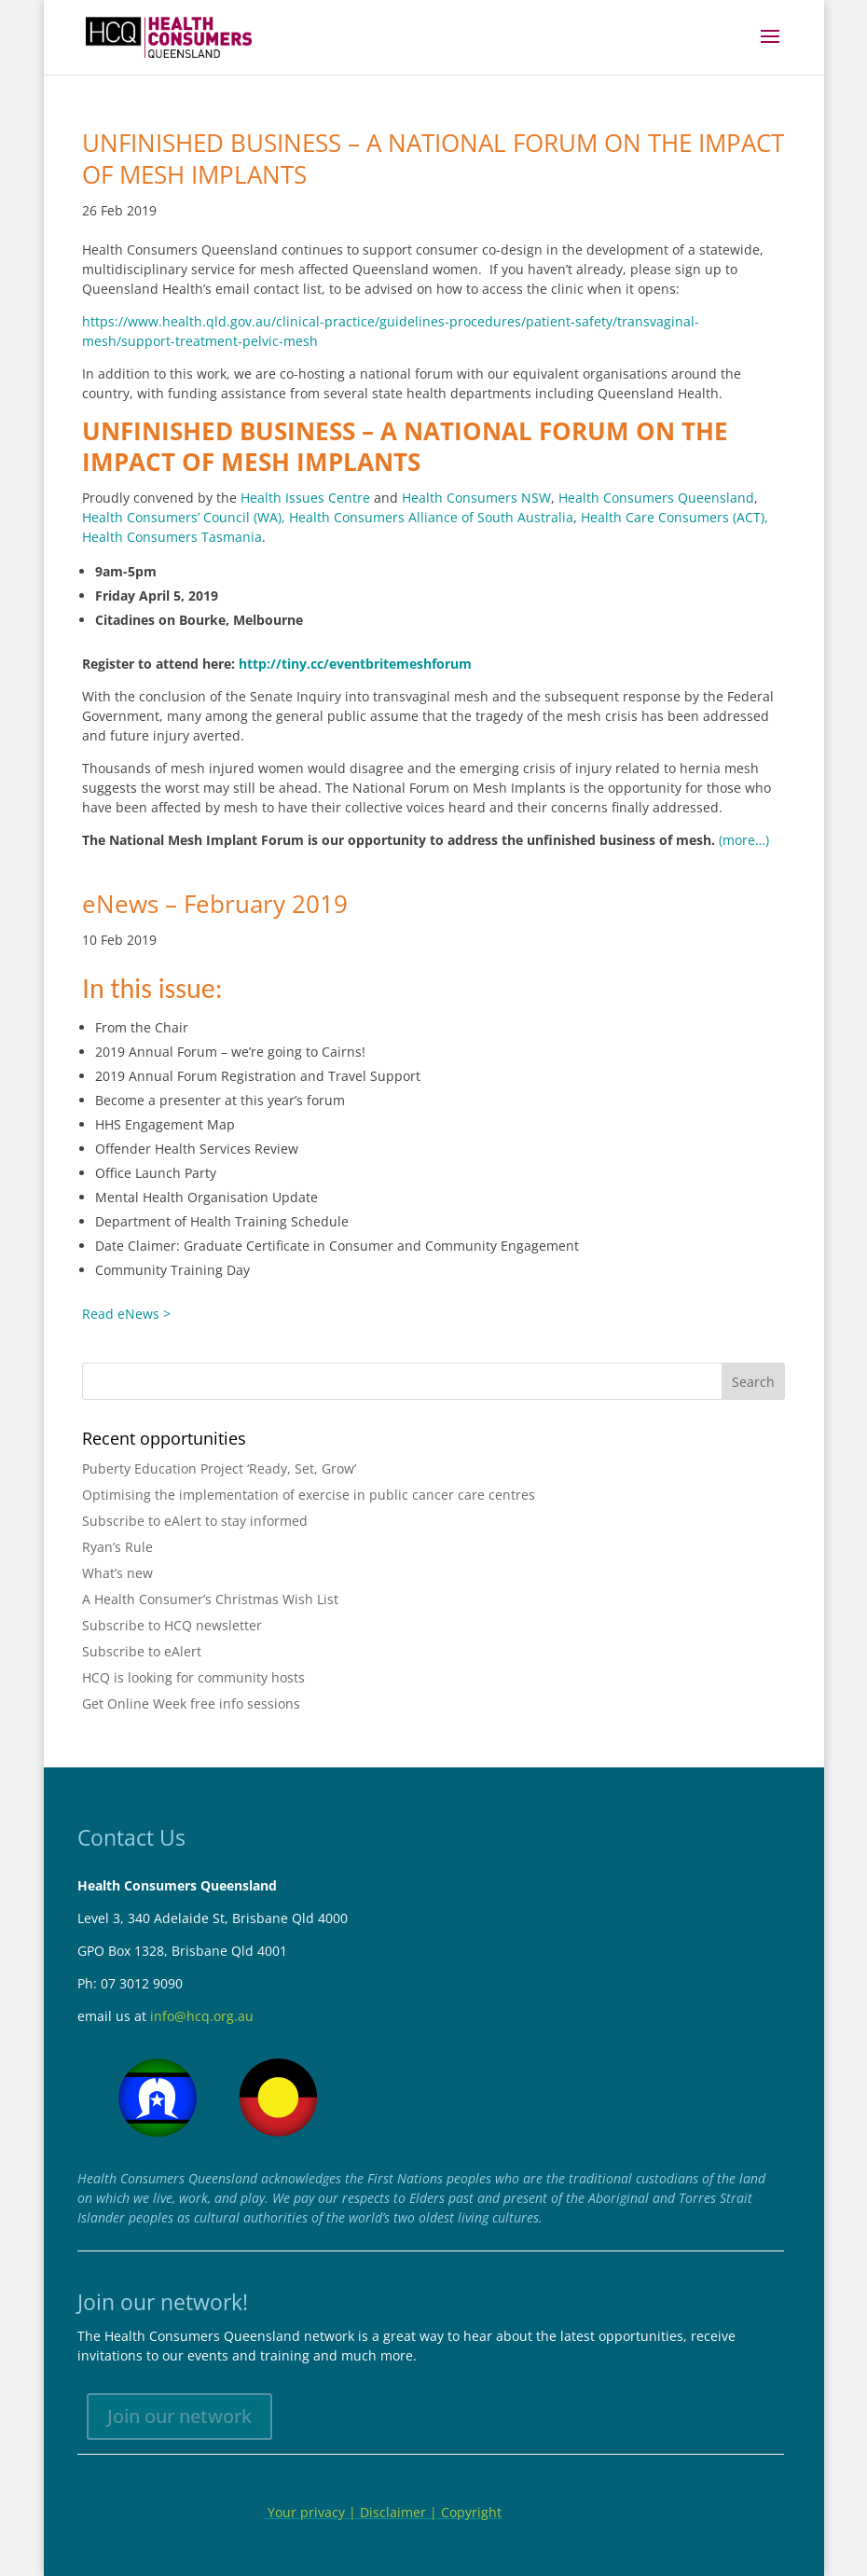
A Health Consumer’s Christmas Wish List (210, 1599)
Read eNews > (126, 1314)
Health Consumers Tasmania (172, 537)
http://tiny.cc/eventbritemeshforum (355, 663)
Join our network (179, 2416)
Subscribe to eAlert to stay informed (195, 1521)
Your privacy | (312, 2512)
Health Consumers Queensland (656, 497)
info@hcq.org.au (202, 2016)
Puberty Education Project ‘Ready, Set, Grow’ (219, 1468)
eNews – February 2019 (215, 904)
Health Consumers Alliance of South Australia (431, 517)
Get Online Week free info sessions (191, 1703)
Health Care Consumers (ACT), (674, 517)
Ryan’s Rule (117, 1547)
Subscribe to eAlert (141, 1651)
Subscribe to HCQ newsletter (172, 1625)
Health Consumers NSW (476, 497)
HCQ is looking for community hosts (193, 1677)
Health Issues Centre (305, 497)
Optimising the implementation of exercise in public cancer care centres (308, 1494)
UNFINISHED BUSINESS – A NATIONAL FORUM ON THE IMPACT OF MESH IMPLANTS (433, 158)
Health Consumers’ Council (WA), (183, 517)
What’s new (117, 1573)
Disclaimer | (400, 2512)
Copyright (471, 2512)
